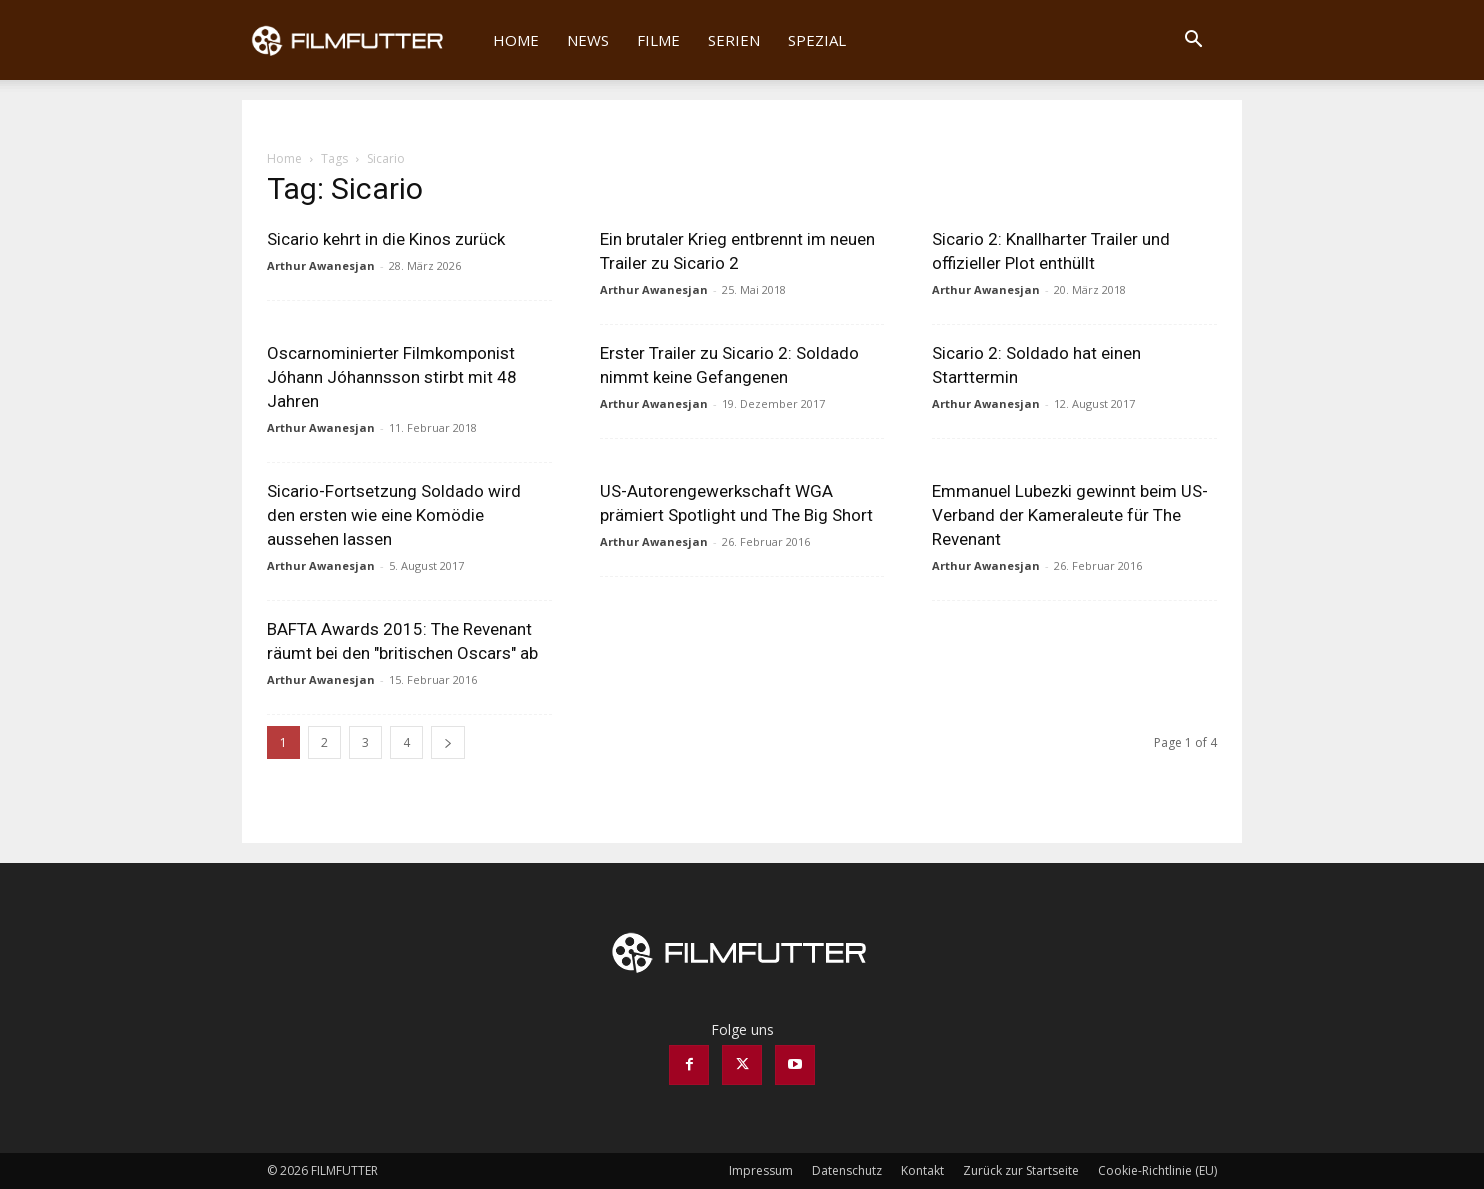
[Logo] (360, 40)
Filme (658, 40)
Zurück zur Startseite (1021, 1170)
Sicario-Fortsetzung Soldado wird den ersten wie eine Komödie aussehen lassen (394, 515)
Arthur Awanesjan (321, 265)
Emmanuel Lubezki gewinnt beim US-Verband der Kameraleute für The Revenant (1070, 515)
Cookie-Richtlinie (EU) (1157, 1170)
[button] (1193, 41)
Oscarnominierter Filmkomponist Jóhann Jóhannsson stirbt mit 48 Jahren (392, 377)
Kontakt (922, 1170)
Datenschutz (847, 1170)
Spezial (817, 40)
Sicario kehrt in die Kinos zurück (386, 239)
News (588, 40)
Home (516, 40)
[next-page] (448, 742)
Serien (734, 40)
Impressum (761, 1170)
